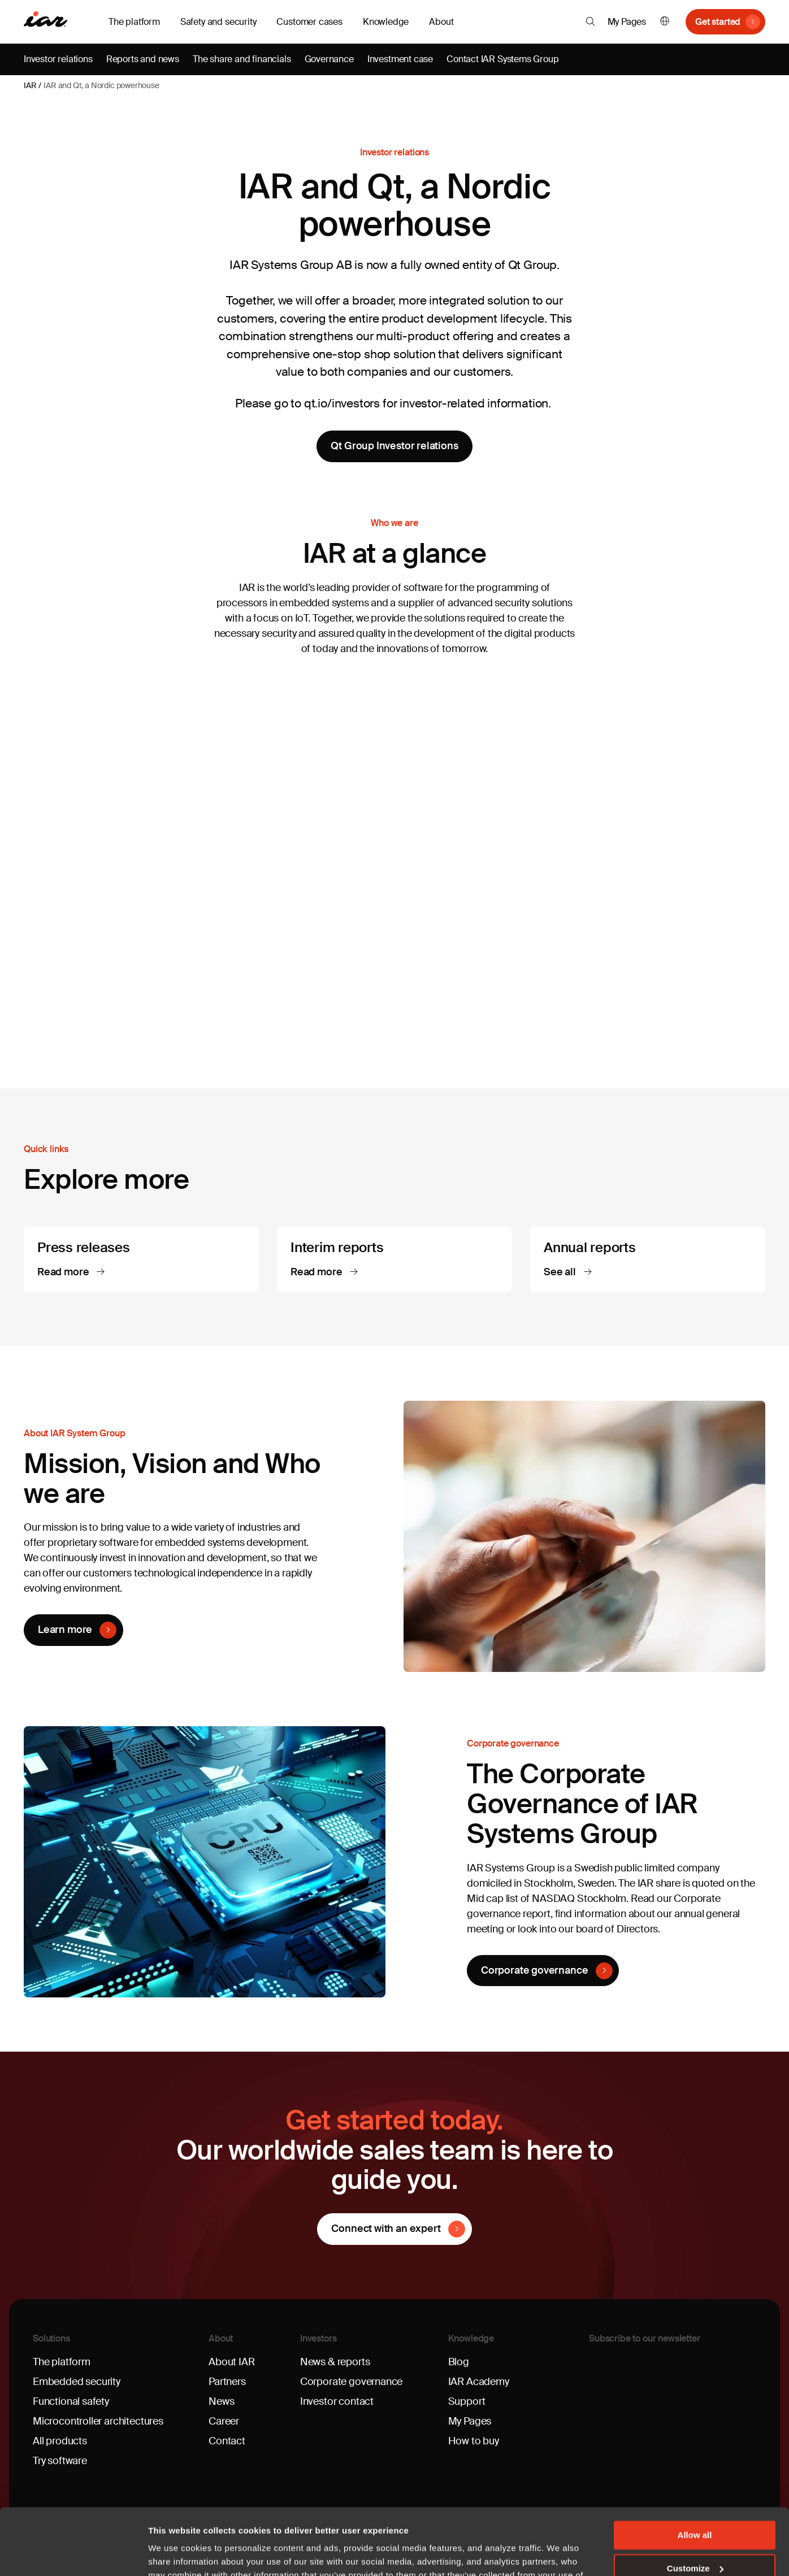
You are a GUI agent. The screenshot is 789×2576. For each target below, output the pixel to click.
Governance (329, 59)
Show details (174, 2553)
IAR (30, 85)
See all (561, 1272)
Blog (458, 2362)
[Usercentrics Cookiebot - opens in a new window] (73, 2553)
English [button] (665, 21)
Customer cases (309, 22)
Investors (318, 2338)
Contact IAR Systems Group (502, 59)
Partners (227, 2381)
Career (224, 2421)
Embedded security (76, 2381)
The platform (61, 2362)
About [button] (441, 22)
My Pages (627, 22)
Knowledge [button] (386, 22)
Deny (694, 2535)
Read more (64, 1272)
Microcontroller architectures (98, 2421)
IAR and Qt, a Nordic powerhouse (101, 85)
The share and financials (242, 59)
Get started (717, 22)
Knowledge (471, 2338)
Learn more (65, 1629)
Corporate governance (534, 1970)
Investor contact (337, 2401)
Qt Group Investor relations (394, 446)
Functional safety (71, 2401)
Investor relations (58, 59)
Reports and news (142, 59)
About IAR (231, 2362)
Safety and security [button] (218, 22)
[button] (590, 21)
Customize (695, 2502)
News (221, 2401)
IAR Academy (478, 2381)
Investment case (400, 59)
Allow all (695, 2469)
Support (466, 2401)
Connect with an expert (385, 2228)
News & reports (335, 2362)
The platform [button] (134, 22)
